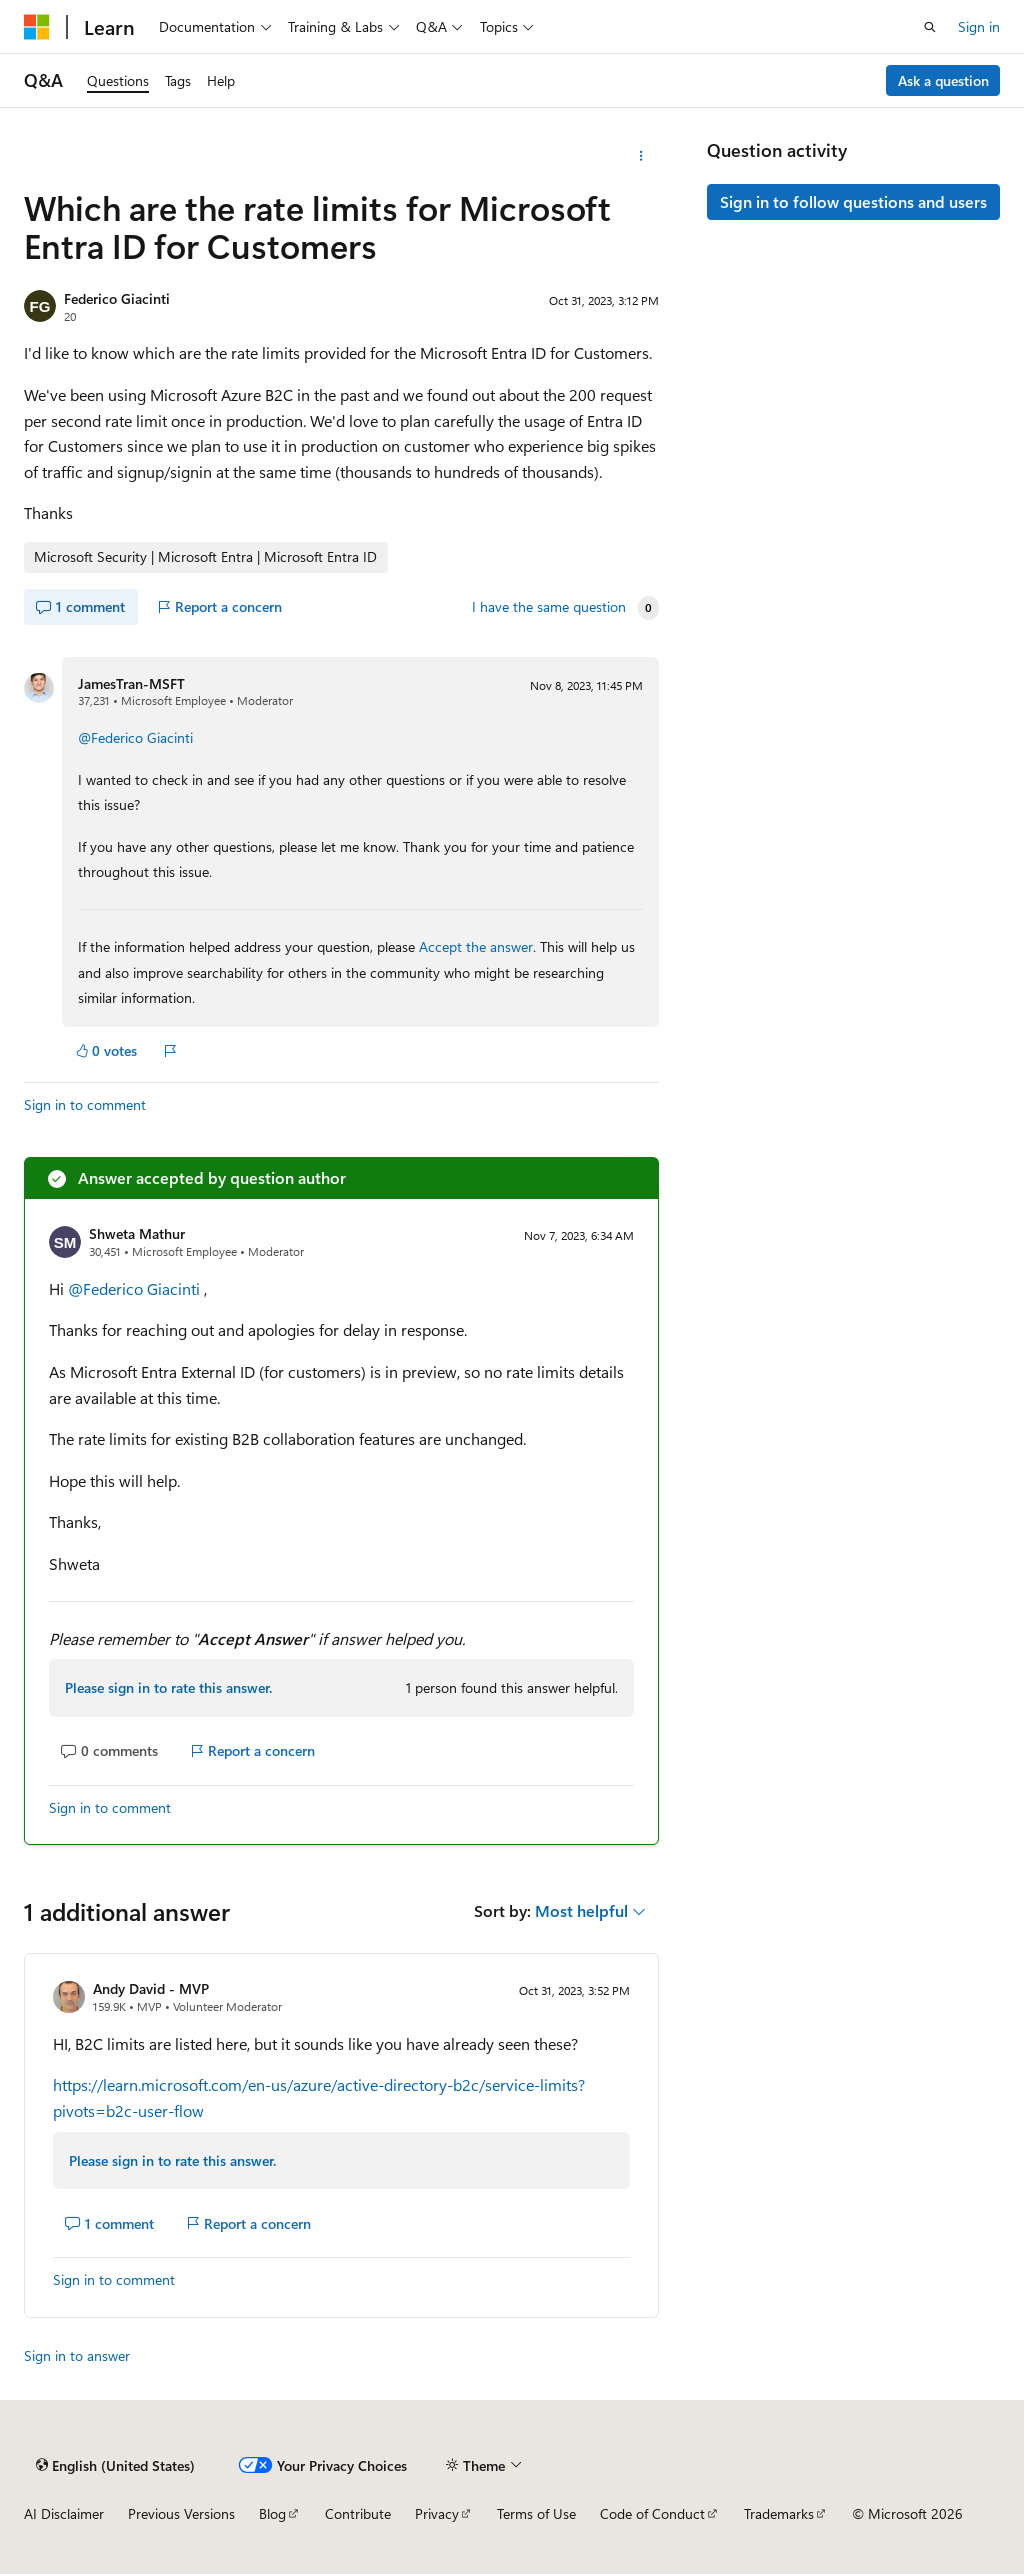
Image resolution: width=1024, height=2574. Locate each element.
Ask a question (943, 80)
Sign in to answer (77, 2355)
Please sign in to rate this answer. (168, 1687)
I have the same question (549, 607)
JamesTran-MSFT (131, 683)
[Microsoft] (37, 27)
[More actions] (640, 156)
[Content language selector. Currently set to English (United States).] (115, 2465)
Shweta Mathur (137, 1233)
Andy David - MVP (151, 1988)
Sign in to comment (85, 1104)
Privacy (437, 2513)
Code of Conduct (652, 2513)
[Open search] (930, 27)
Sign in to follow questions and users (853, 201)
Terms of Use (536, 2513)
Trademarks (779, 2513)
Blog (272, 2513)
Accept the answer (476, 946)
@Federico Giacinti (135, 737)
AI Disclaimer (64, 2513)
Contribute (358, 2513)
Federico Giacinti (117, 298)
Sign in (979, 26)
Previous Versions (181, 2513)
